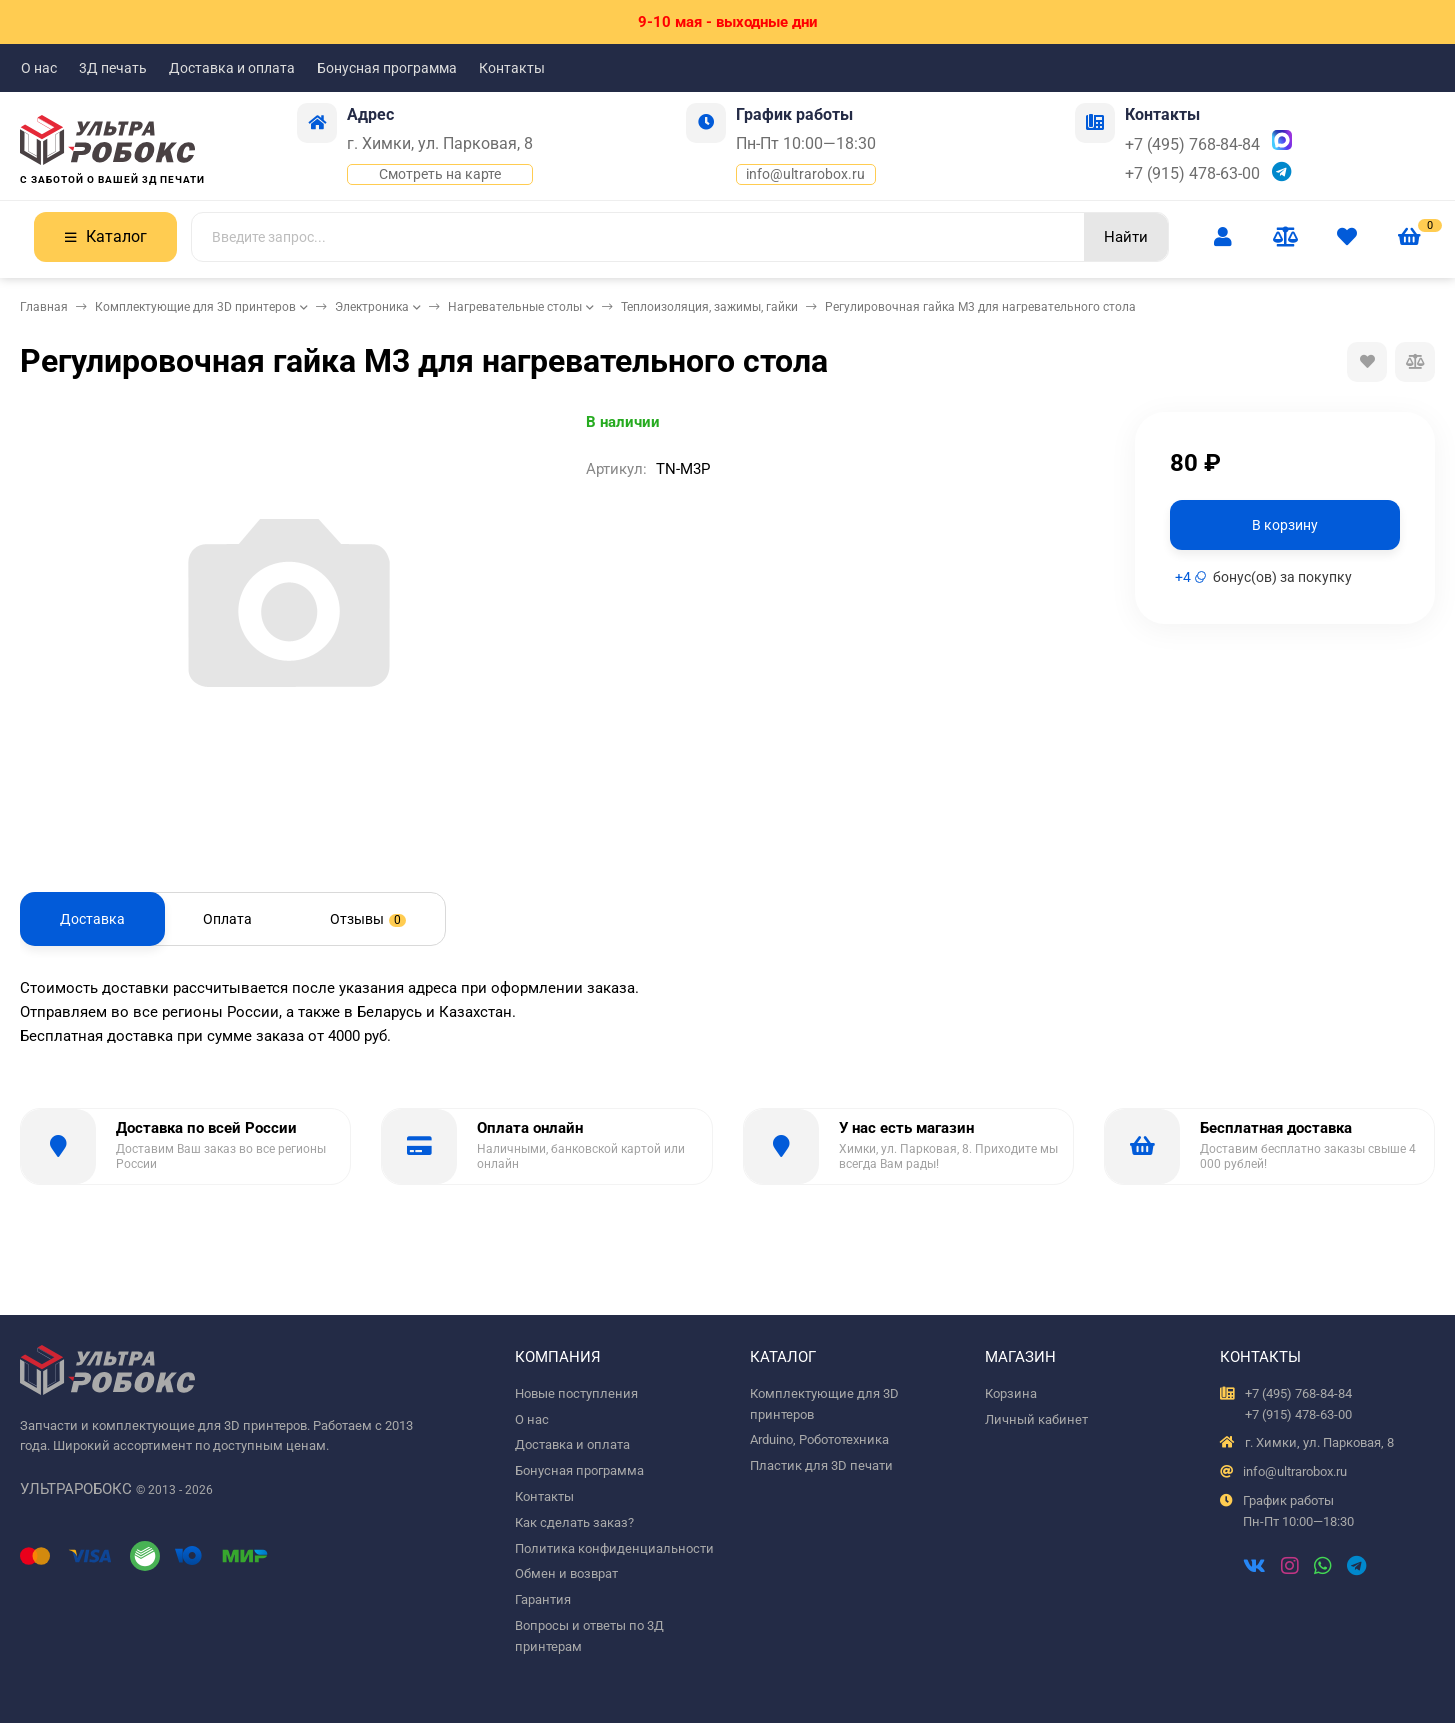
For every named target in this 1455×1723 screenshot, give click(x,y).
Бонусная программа (387, 68)
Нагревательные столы (515, 307)
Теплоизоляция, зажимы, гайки (709, 307)
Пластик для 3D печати (821, 1465)
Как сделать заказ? (574, 1522)
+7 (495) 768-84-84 (1192, 144)
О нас (39, 68)
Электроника (372, 307)
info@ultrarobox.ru (805, 174)
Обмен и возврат (566, 1573)
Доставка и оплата (232, 68)
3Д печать (113, 68)
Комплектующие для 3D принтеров (195, 307)
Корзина (1011, 1393)
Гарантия (543, 1599)
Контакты (512, 68)
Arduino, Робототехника (819, 1439)
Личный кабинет (1036, 1419)
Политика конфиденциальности (614, 1548)
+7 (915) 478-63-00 (1192, 173)
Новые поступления (576, 1393)
